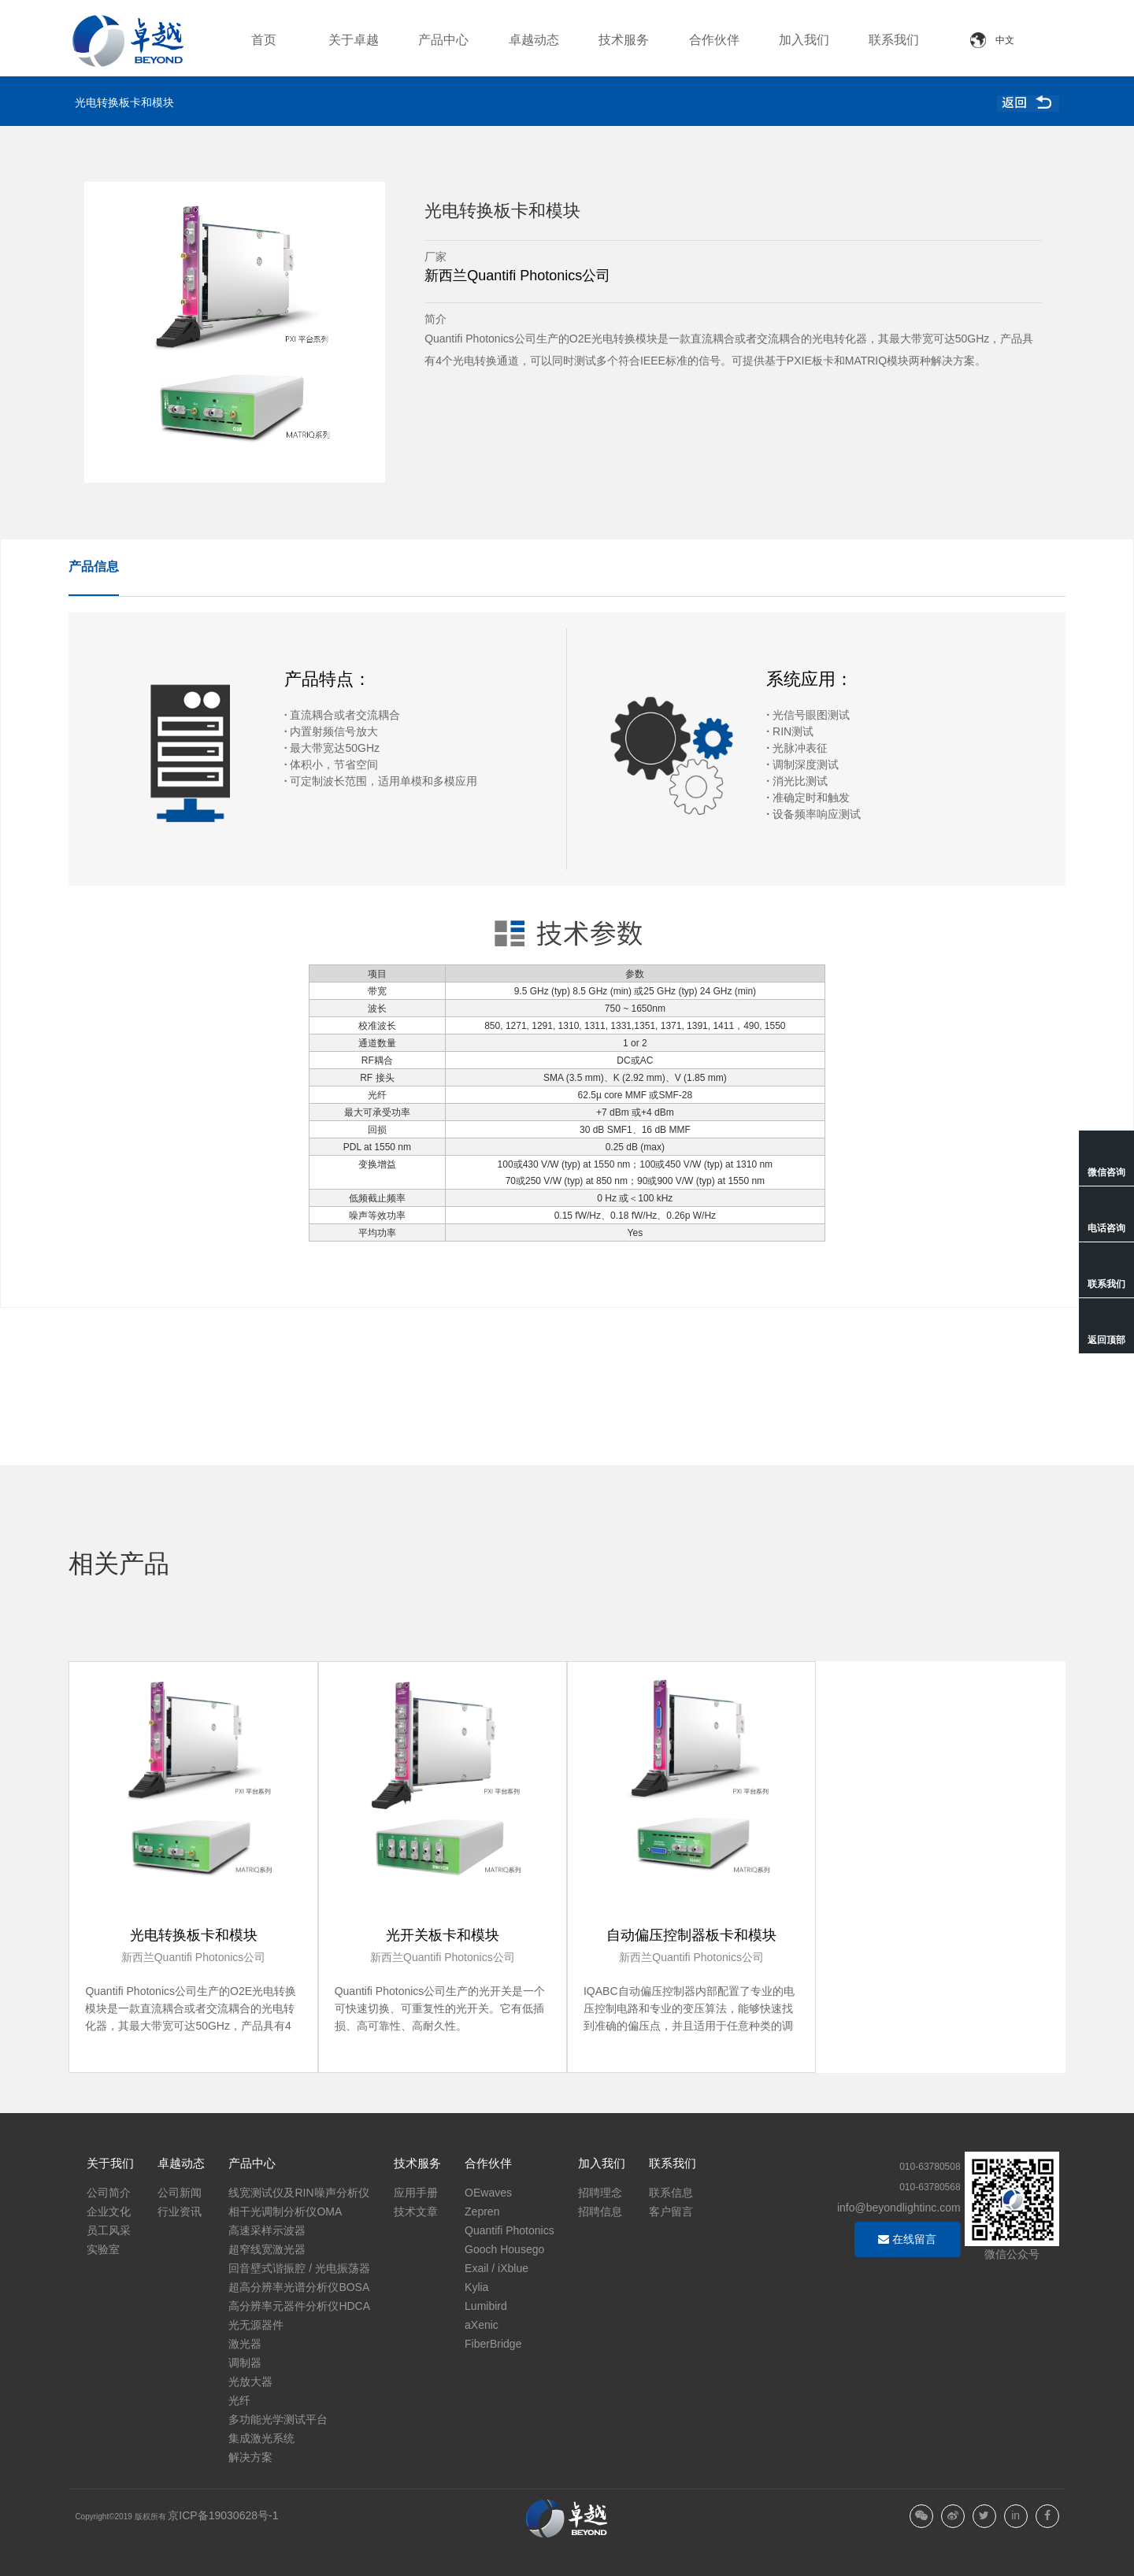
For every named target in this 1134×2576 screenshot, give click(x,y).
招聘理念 (600, 2192)
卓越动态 (534, 39)
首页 (263, 39)
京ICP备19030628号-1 (223, 2515)
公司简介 (109, 2192)
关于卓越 (353, 39)
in (1015, 2515)
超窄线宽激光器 (267, 2249)
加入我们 (804, 39)
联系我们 (894, 39)
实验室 (103, 2249)
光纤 (239, 2400)
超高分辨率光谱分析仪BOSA (298, 2287)
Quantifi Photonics (509, 2230)
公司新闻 (180, 2192)
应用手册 (416, 2192)
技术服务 (623, 39)
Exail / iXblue (496, 2268)
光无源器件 (256, 2325)
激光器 (244, 2343)
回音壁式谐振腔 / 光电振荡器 (299, 2268)
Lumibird (486, 2306)
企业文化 (109, 2211)
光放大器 (250, 2381)
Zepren (482, 2211)
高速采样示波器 (267, 2230)
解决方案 (250, 2457)
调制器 (244, 2362)
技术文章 (416, 2211)
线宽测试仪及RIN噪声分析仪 (298, 2192)
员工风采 (109, 2230)
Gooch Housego (504, 2249)
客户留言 (671, 2211)
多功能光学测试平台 (278, 2419)
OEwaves (488, 2192)
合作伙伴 (714, 39)
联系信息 (671, 2192)
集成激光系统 (261, 2438)
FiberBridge (493, 2343)
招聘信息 (600, 2211)
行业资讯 (180, 2211)
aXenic (481, 2325)
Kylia (476, 2287)
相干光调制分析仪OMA (285, 2211)
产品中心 (443, 39)
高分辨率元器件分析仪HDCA (299, 2306)
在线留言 (907, 2239)
